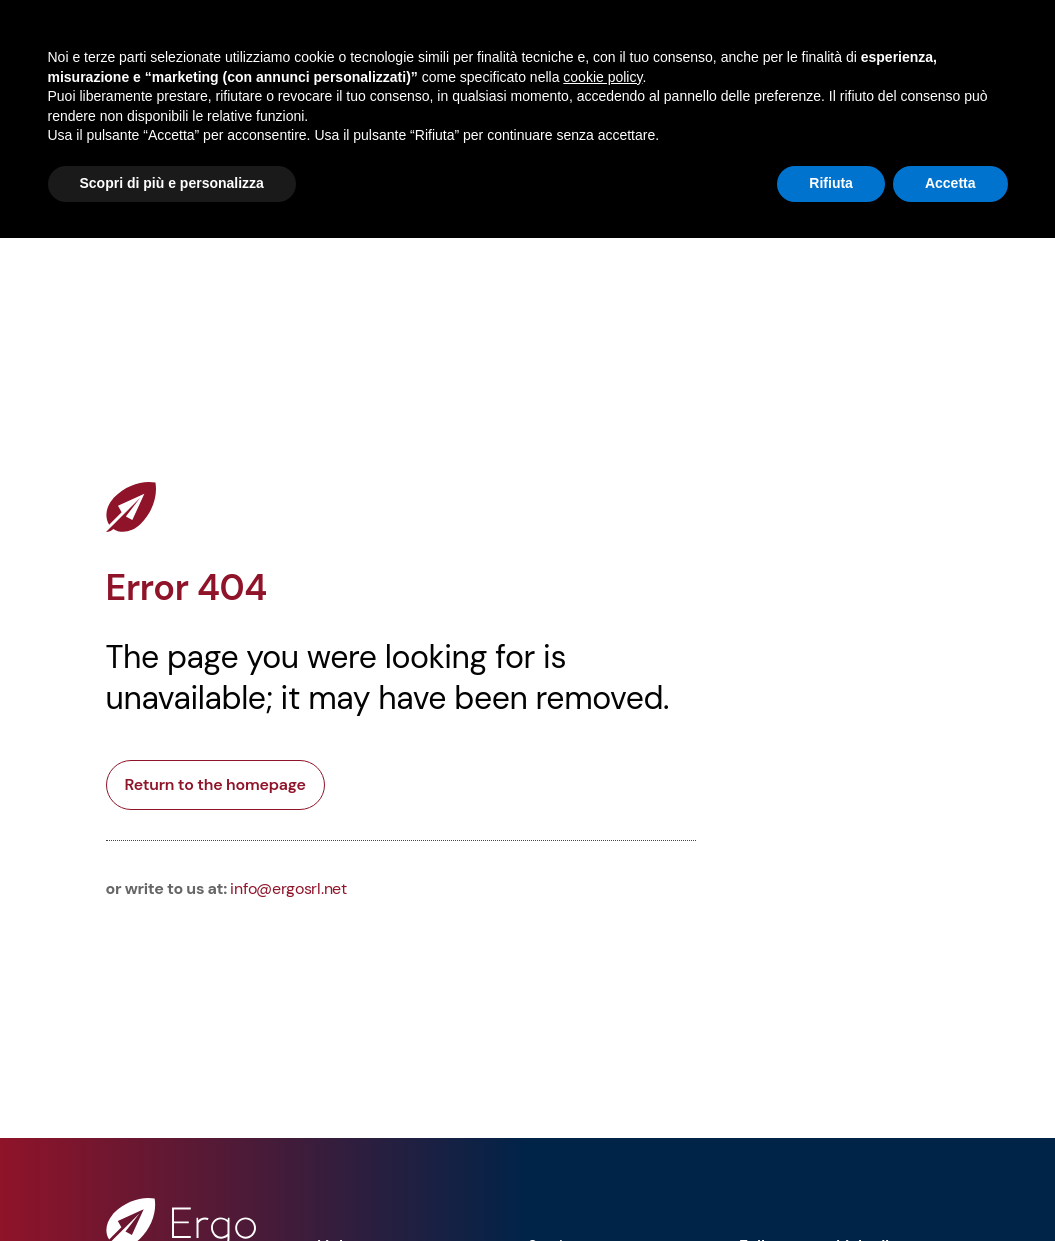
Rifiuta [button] (831, 183)
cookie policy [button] (602, 77)
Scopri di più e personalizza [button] (172, 183)
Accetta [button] (950, 183)
